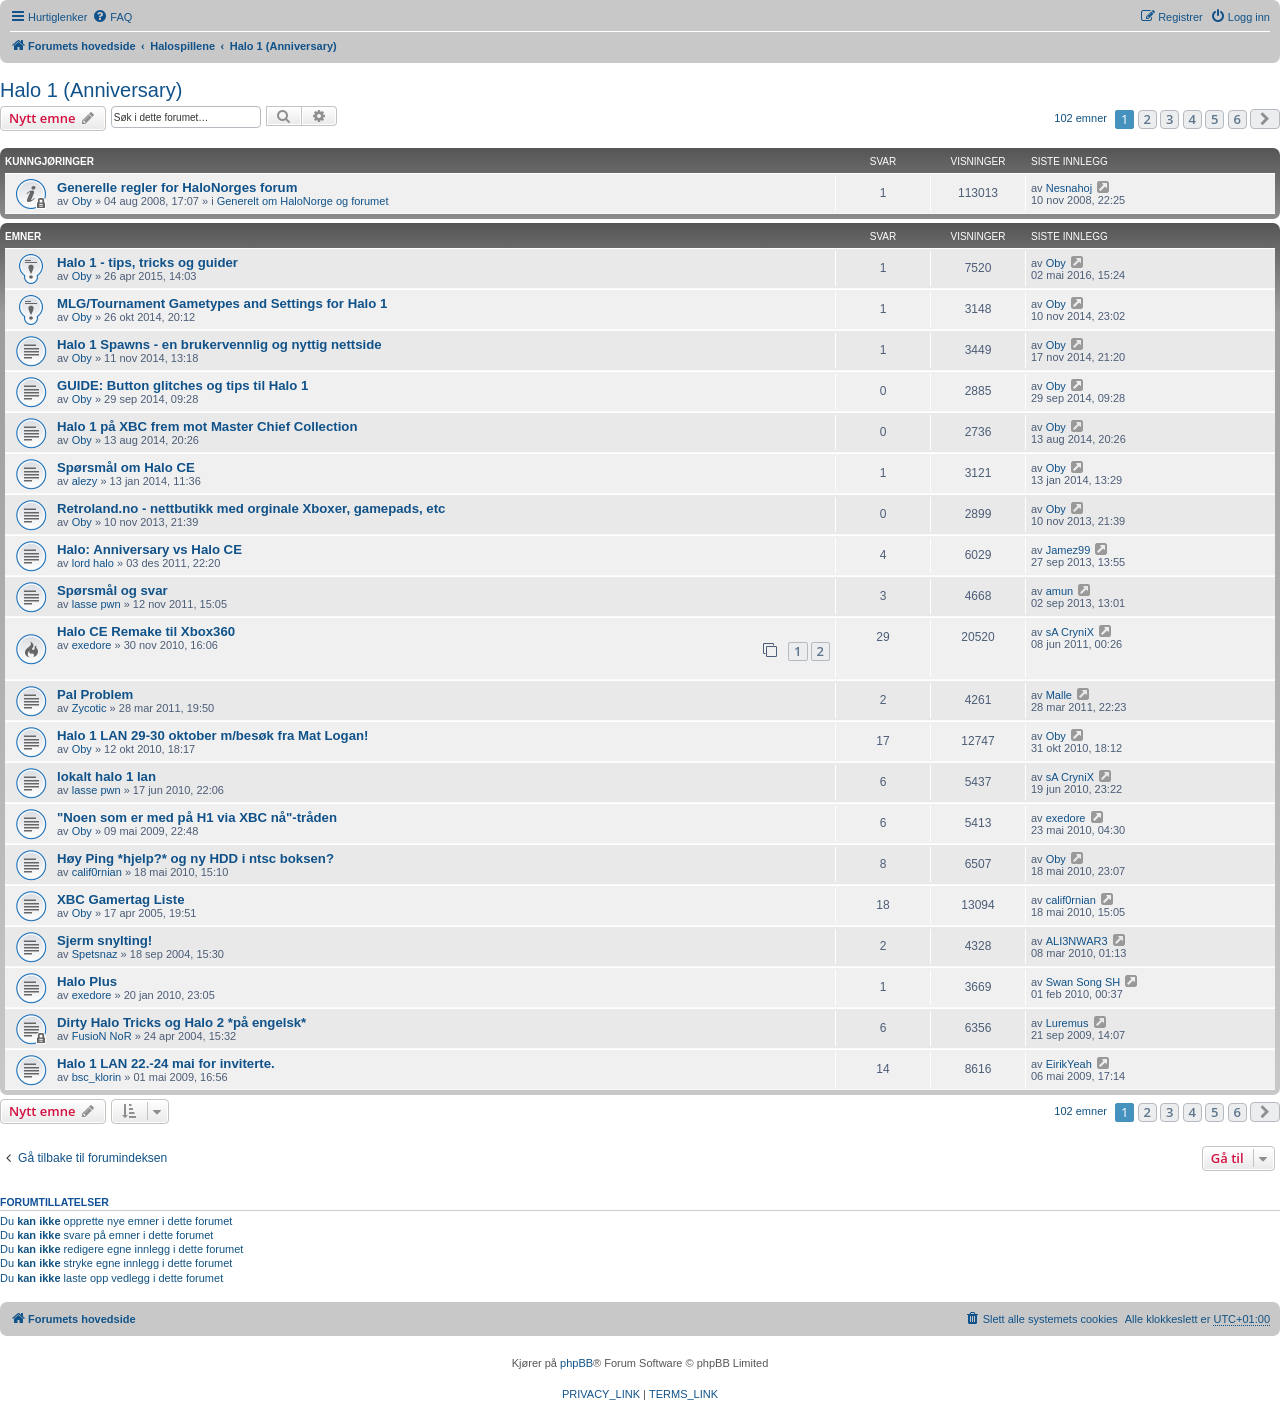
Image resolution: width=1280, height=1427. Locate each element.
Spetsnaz (95, 954)
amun (1060, 591)
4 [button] (1192, 119)
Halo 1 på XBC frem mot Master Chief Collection (207, 426)
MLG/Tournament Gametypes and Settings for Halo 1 (222, 303)
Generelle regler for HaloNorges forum (177, 187)
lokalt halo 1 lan (106, 776)
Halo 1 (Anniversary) (91, 90)
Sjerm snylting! (104, 940)
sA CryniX (1070, 632)
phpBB (576, 1363)
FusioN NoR (102, 1036)
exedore (92, 645)
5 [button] (1214, 119)
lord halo (93, 563)
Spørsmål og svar (112, 590)
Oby (82, 201)
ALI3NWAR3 (1077, 941)
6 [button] (1237, 119)
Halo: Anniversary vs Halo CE (149, 549)
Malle (1059, 695)
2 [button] (1147, 119)
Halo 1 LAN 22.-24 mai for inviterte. (166, 1063)
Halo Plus (87, 981)
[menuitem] (112, 17)
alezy (85, 481)
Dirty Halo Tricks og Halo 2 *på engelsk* (181, 1022)
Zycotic (89, 708)
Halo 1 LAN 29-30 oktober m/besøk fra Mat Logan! (212, 735)
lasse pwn (96, 604)
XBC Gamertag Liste (121, 899)
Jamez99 (1068, 550)
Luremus (1067, 1023)
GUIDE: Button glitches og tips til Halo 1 (182, 385)
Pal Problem (95, 694)
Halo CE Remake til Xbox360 (146, 631)
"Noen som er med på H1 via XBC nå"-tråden (197, 817)
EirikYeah (1069, 1064)
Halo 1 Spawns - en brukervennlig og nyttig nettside (219, 344)
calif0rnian (97, 872)
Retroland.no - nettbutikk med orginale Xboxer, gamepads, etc (251, 508)
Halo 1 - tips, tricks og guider (147, 262)
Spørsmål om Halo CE (126, 467)
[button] (1265, 119)
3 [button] (1169, 119)
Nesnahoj (1069, 188)
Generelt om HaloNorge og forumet (303, 201)
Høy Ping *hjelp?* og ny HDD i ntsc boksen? (195, 858)
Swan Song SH (1083, 982)
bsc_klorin (97, 1077)
